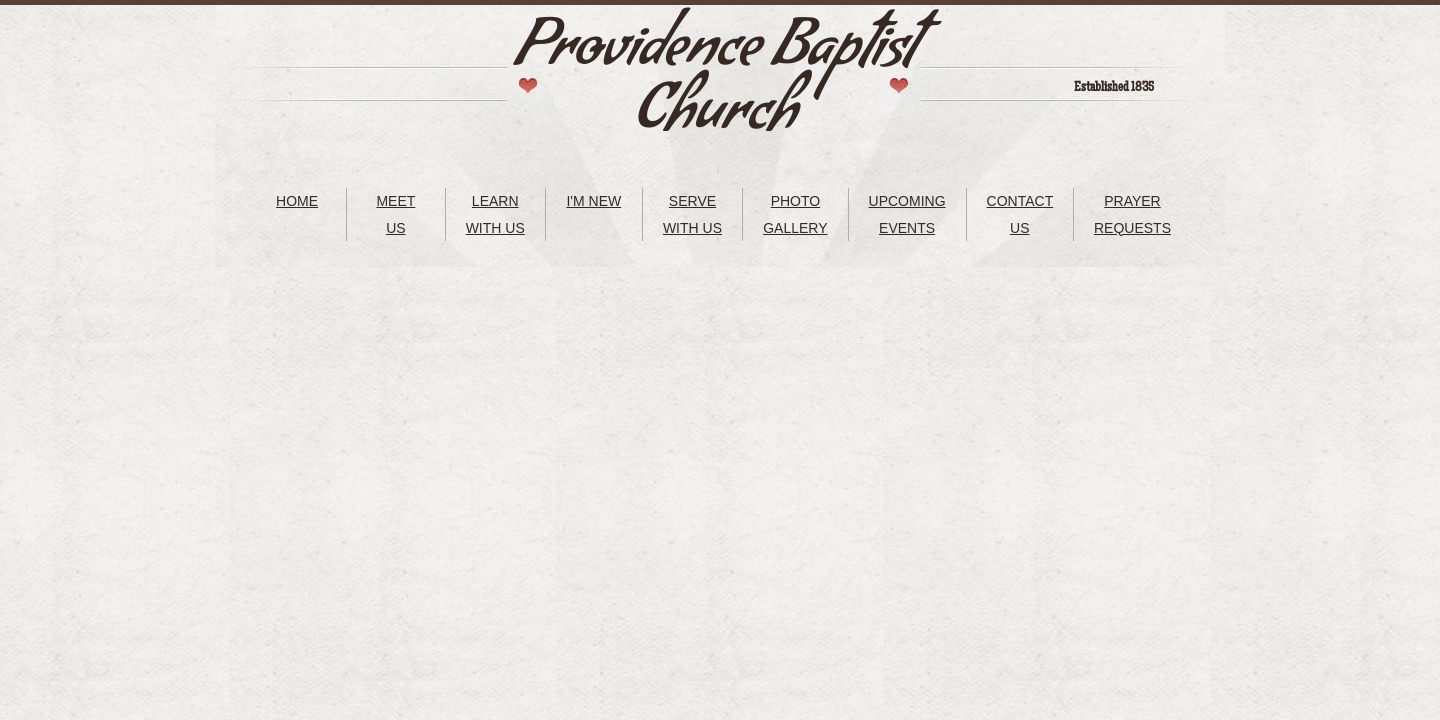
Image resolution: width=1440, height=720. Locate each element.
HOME (297, 201)
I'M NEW (593, 201)
